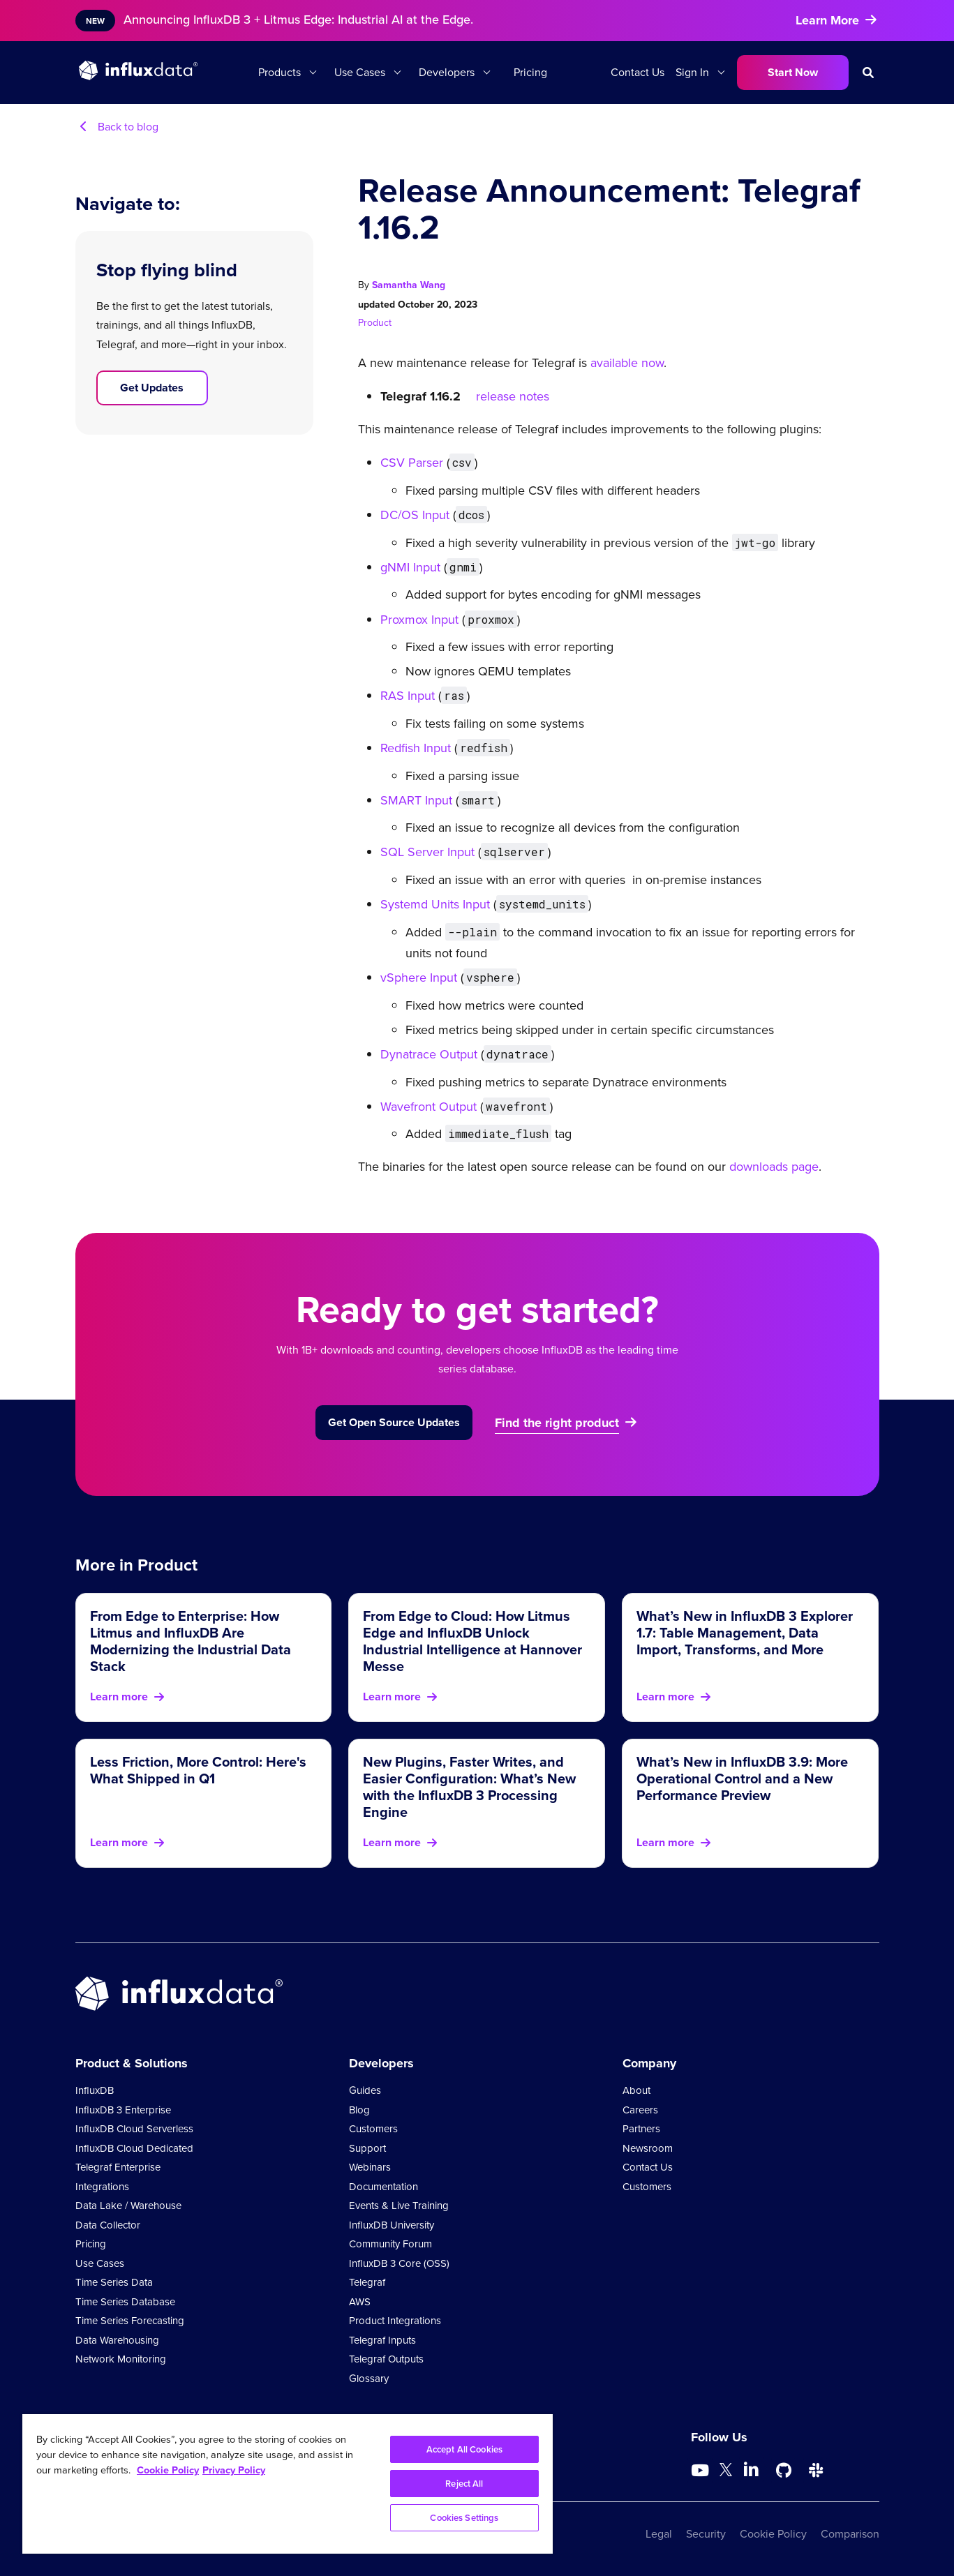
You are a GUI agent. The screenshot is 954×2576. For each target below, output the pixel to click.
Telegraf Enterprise (118, 2167)
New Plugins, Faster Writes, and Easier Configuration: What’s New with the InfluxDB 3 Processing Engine (469, 1786)
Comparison (850, 2534)
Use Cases (359, 72)
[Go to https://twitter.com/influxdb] (726, 2472)
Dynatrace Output (428, 1054)
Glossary (369, 2378)
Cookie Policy (773, 2534)
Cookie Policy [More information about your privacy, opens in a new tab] (168, 2469)
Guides (365, 2090)
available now (627, 363)
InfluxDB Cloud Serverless (134, 2128)
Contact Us (637, 72)
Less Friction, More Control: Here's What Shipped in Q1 (198, 1769)
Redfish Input (415, 748)
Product (375, 322)
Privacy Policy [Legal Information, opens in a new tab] (233, 2469)
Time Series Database (125, 2301)
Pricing (530, 72)
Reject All (464, 2483)
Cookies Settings (464, 2517)
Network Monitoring (120, 2359)
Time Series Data (114, 2282)
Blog (359, 2110)
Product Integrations (395, 2320)
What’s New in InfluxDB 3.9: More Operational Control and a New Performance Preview (742, 1778)
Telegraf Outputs (386, 2359)
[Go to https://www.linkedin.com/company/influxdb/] (751, 2469)
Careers (640, 2110)
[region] (287, 2484)
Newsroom (648, 2148)
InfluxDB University (391, 2225)
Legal (659, 2534)
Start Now (793, 72)
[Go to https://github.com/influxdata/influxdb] (783, 2470)
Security (706, 2534)
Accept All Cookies (464, 2449)
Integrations (102, 2186)
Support (367, 2148)
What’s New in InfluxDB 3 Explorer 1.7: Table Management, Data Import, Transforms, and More (744, 1632)
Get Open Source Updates (394, 1422)
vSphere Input (418, 977)
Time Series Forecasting (129, 2320)
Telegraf (367, 2282)
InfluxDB (94, 2090)
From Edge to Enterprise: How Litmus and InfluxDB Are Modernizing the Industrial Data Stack (190, 1640)
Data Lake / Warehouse (128, 2205)
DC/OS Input (414, 515)
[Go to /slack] (815, 2470)
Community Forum (390, 2244)
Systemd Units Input (435, 904)
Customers (373, 2128)
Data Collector (107, 2225)
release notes (512, 396)
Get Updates (152, 388)
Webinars (370, 2167)
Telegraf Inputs (382, 2340)
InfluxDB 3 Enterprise (123, 2110)
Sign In (692, 72)
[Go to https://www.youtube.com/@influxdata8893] (702, 2470)
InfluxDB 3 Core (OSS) (399, 2263)
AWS (360, 2301)
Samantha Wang (408, 285)
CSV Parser (411, 463)
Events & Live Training (399, 2205)
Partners (641, 2128)
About (636, 2090)
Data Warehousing (117, 2340)
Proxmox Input (419, 620)
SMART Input (416, 800)
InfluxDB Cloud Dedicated (134, 2148)
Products (279, 72)
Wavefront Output (428, 1107)
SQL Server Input (427, 852)
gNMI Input (410, 567)
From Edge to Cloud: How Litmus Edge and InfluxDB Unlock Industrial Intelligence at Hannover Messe (472, 1640)
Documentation (383, 2186)
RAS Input (407, 696)
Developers (447, 72)
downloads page (772, 1167)
